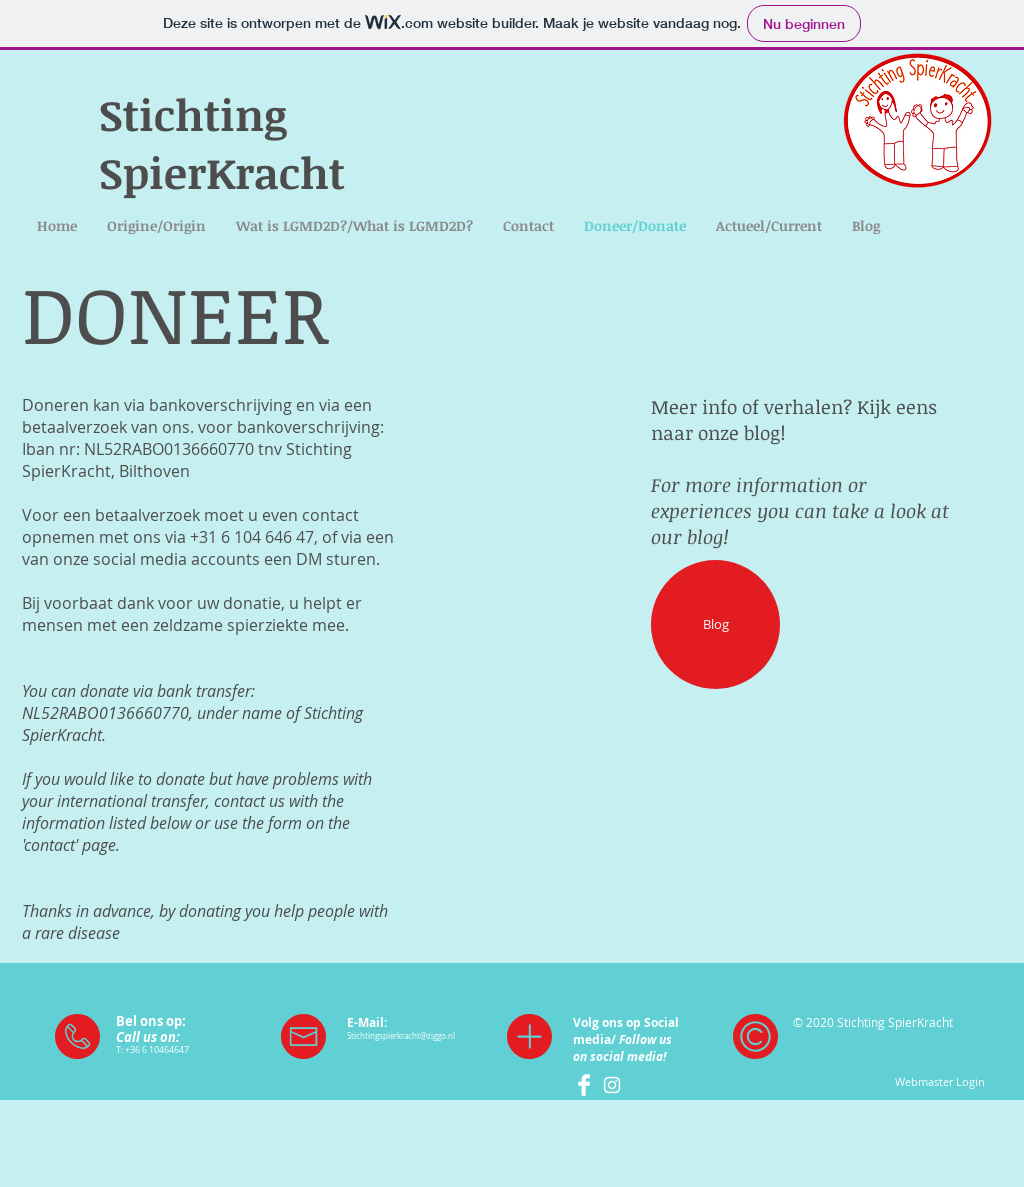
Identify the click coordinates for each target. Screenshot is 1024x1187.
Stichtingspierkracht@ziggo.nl (401, 1036)
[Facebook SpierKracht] (584, 1085)
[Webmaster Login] (939, 1082)
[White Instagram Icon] (612, 1085)
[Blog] (715, 624)
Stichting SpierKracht (222, 143)
